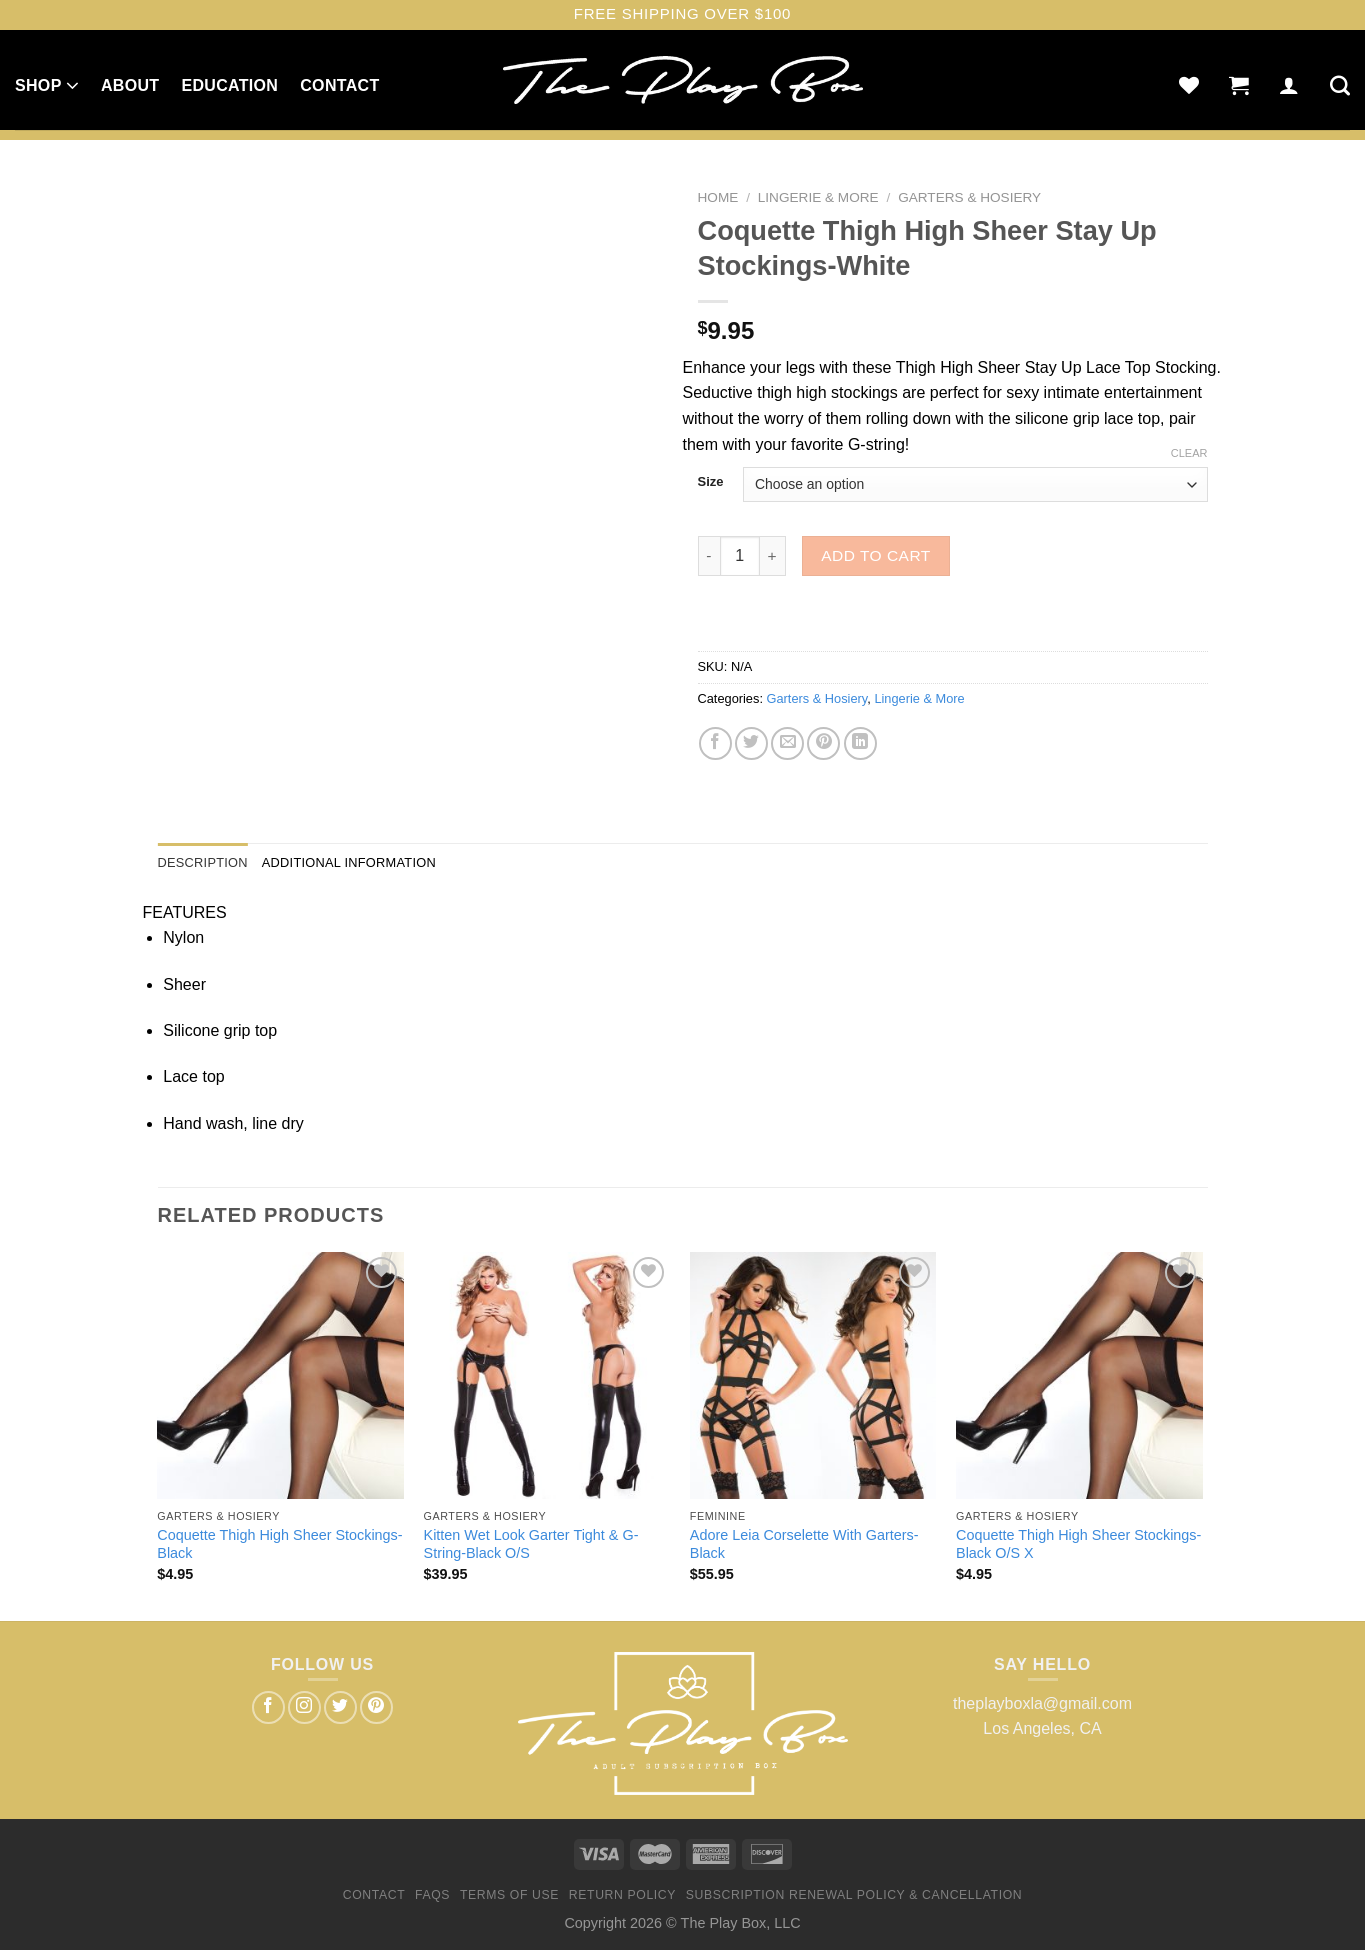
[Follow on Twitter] (340, 1707)
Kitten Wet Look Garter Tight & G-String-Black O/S (531, 1544)
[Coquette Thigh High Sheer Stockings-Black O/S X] (1079, 1375)
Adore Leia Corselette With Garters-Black (804, 1544)
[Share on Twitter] (751, 743)
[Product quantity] (740, 556)
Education (229, 85)
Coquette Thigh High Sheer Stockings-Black (279, 1544)
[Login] (1289, 85)
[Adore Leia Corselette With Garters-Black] (813, 1375)
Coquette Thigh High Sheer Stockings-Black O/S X (1078, 1544)
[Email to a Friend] (787, 743)
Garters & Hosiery (969, 197)
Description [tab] (203, 862)
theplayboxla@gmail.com (1042, 1703)
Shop (47, 85)
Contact (339, 85)
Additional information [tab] (349, 862)
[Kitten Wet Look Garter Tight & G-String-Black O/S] (547, 1375)
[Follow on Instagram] (304, 1707)
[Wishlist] (1189, 85)
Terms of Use (509, 1895)
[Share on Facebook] (715, 743)
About (130, 85)
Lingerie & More (818, 197)
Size (711, 482)
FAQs (432, 1895)
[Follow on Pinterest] (376, 1707)
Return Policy (622, 1895)
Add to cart (875, 555)
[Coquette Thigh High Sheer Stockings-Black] (280, 1375)
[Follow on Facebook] (268, 1707)
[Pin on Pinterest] (823, 743)
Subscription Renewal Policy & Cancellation (854, 1895)
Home (718, 197)
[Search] (1340, 85)
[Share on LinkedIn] (860, 743)
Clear (1189, 453)
